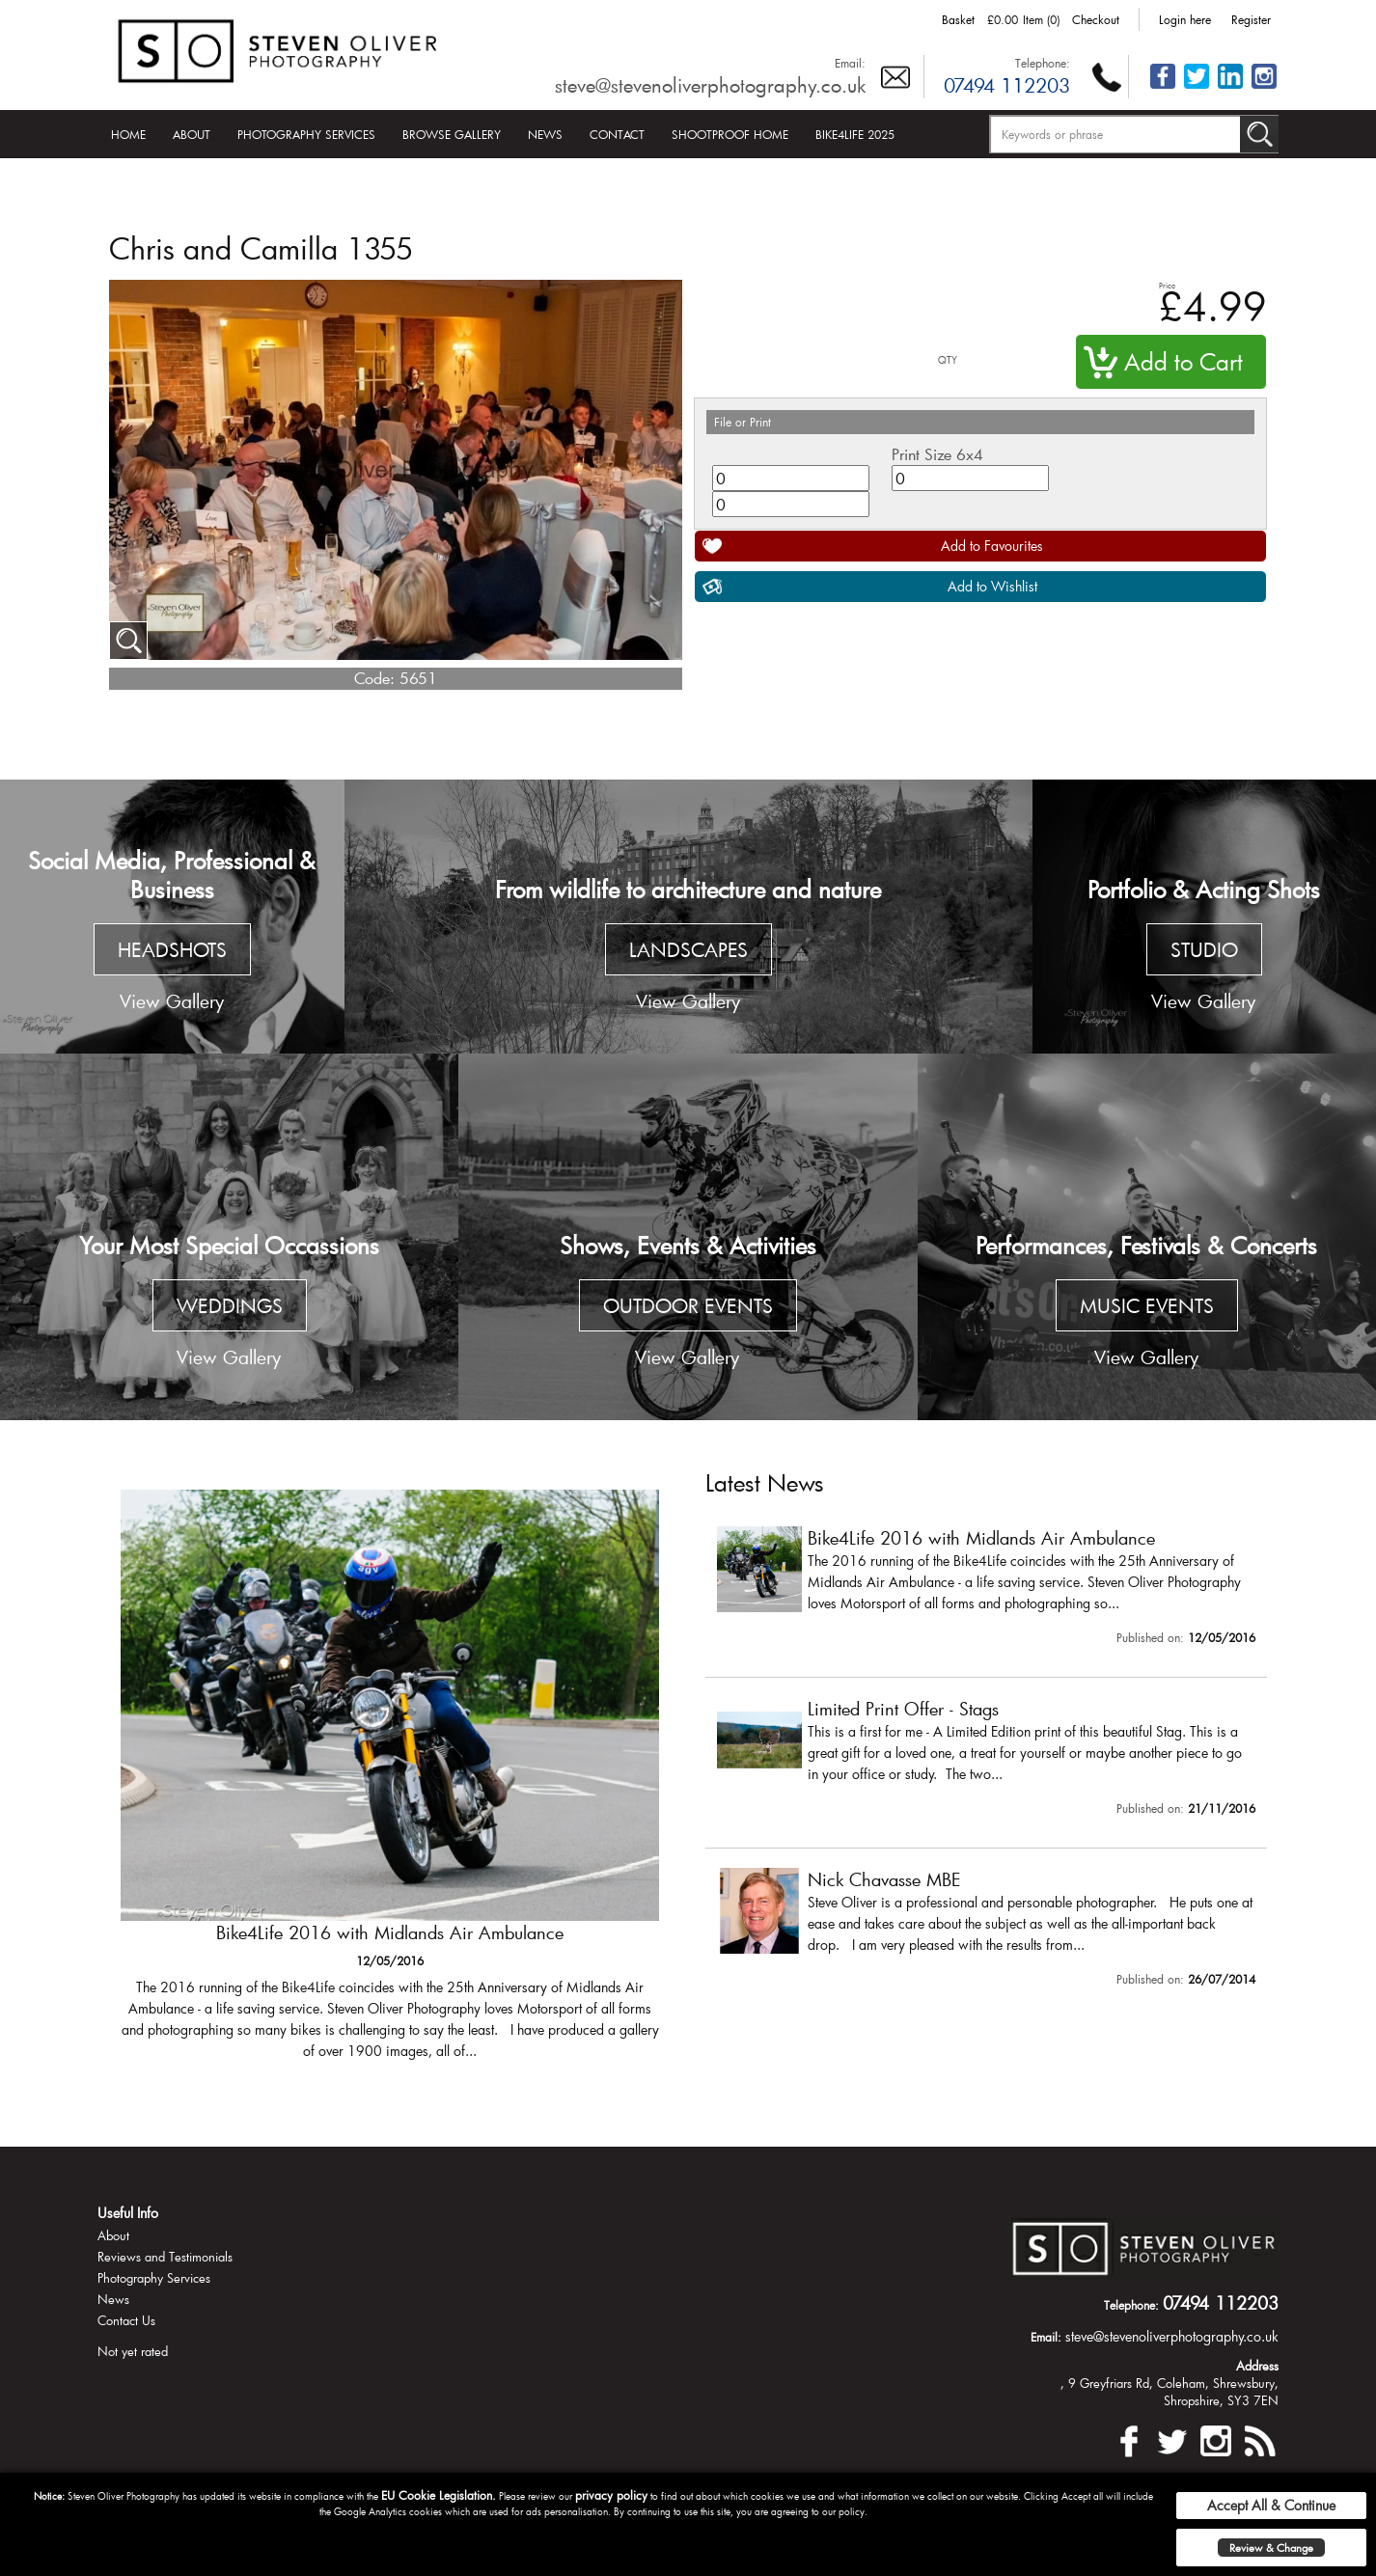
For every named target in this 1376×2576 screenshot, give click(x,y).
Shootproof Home (730, 134)
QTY (947, 360)
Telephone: (1042, 62)
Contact (617, 134)
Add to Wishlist (992, 586)
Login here (1185, 19)
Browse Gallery (451, 134)
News (545, 134)
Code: (374, 678)
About (191, 134)
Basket (958, 19)
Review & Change (1271, 2547)
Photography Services (306, 134)
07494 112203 (1007, 84)
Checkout (1095, 19)
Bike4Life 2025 (854, 134)
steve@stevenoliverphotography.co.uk (710, 84)
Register (1251, 19)
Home (128, 134)
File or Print (742, 421)
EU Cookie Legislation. (438, 2495)
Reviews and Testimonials (165, 2256)
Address (1257, 2365)
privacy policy (611, 2495)
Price (1167, 285)
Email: (850, 62)
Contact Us (126, 2320)
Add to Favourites (992, 545)
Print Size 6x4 (937, 454)
